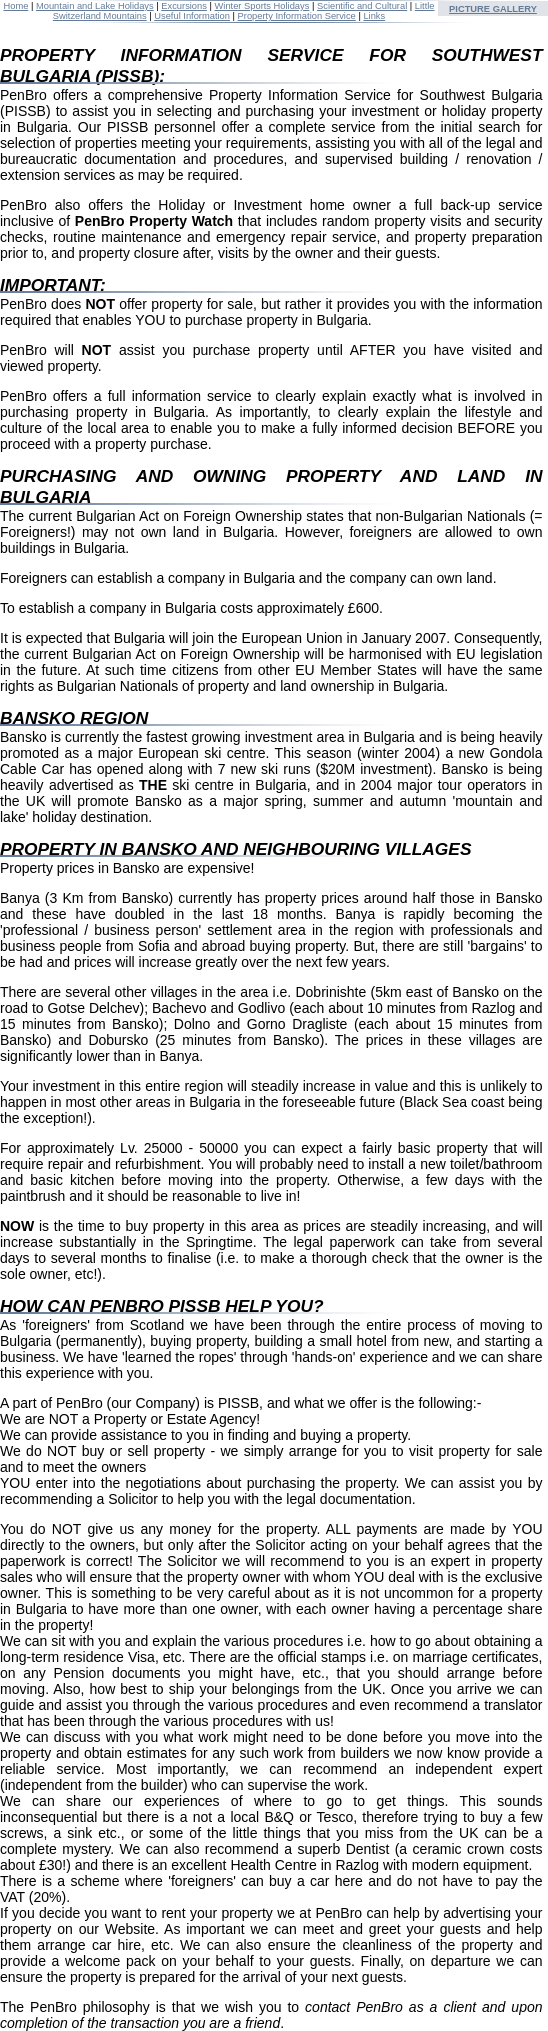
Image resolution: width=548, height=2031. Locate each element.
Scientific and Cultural (362, 6)
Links (374, 16)
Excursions (184, 6)
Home (15, 6)
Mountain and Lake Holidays (95, 6)
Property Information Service (297, 16)
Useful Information (192, 16)
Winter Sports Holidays (262, 6)
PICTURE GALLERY (493, 9)
